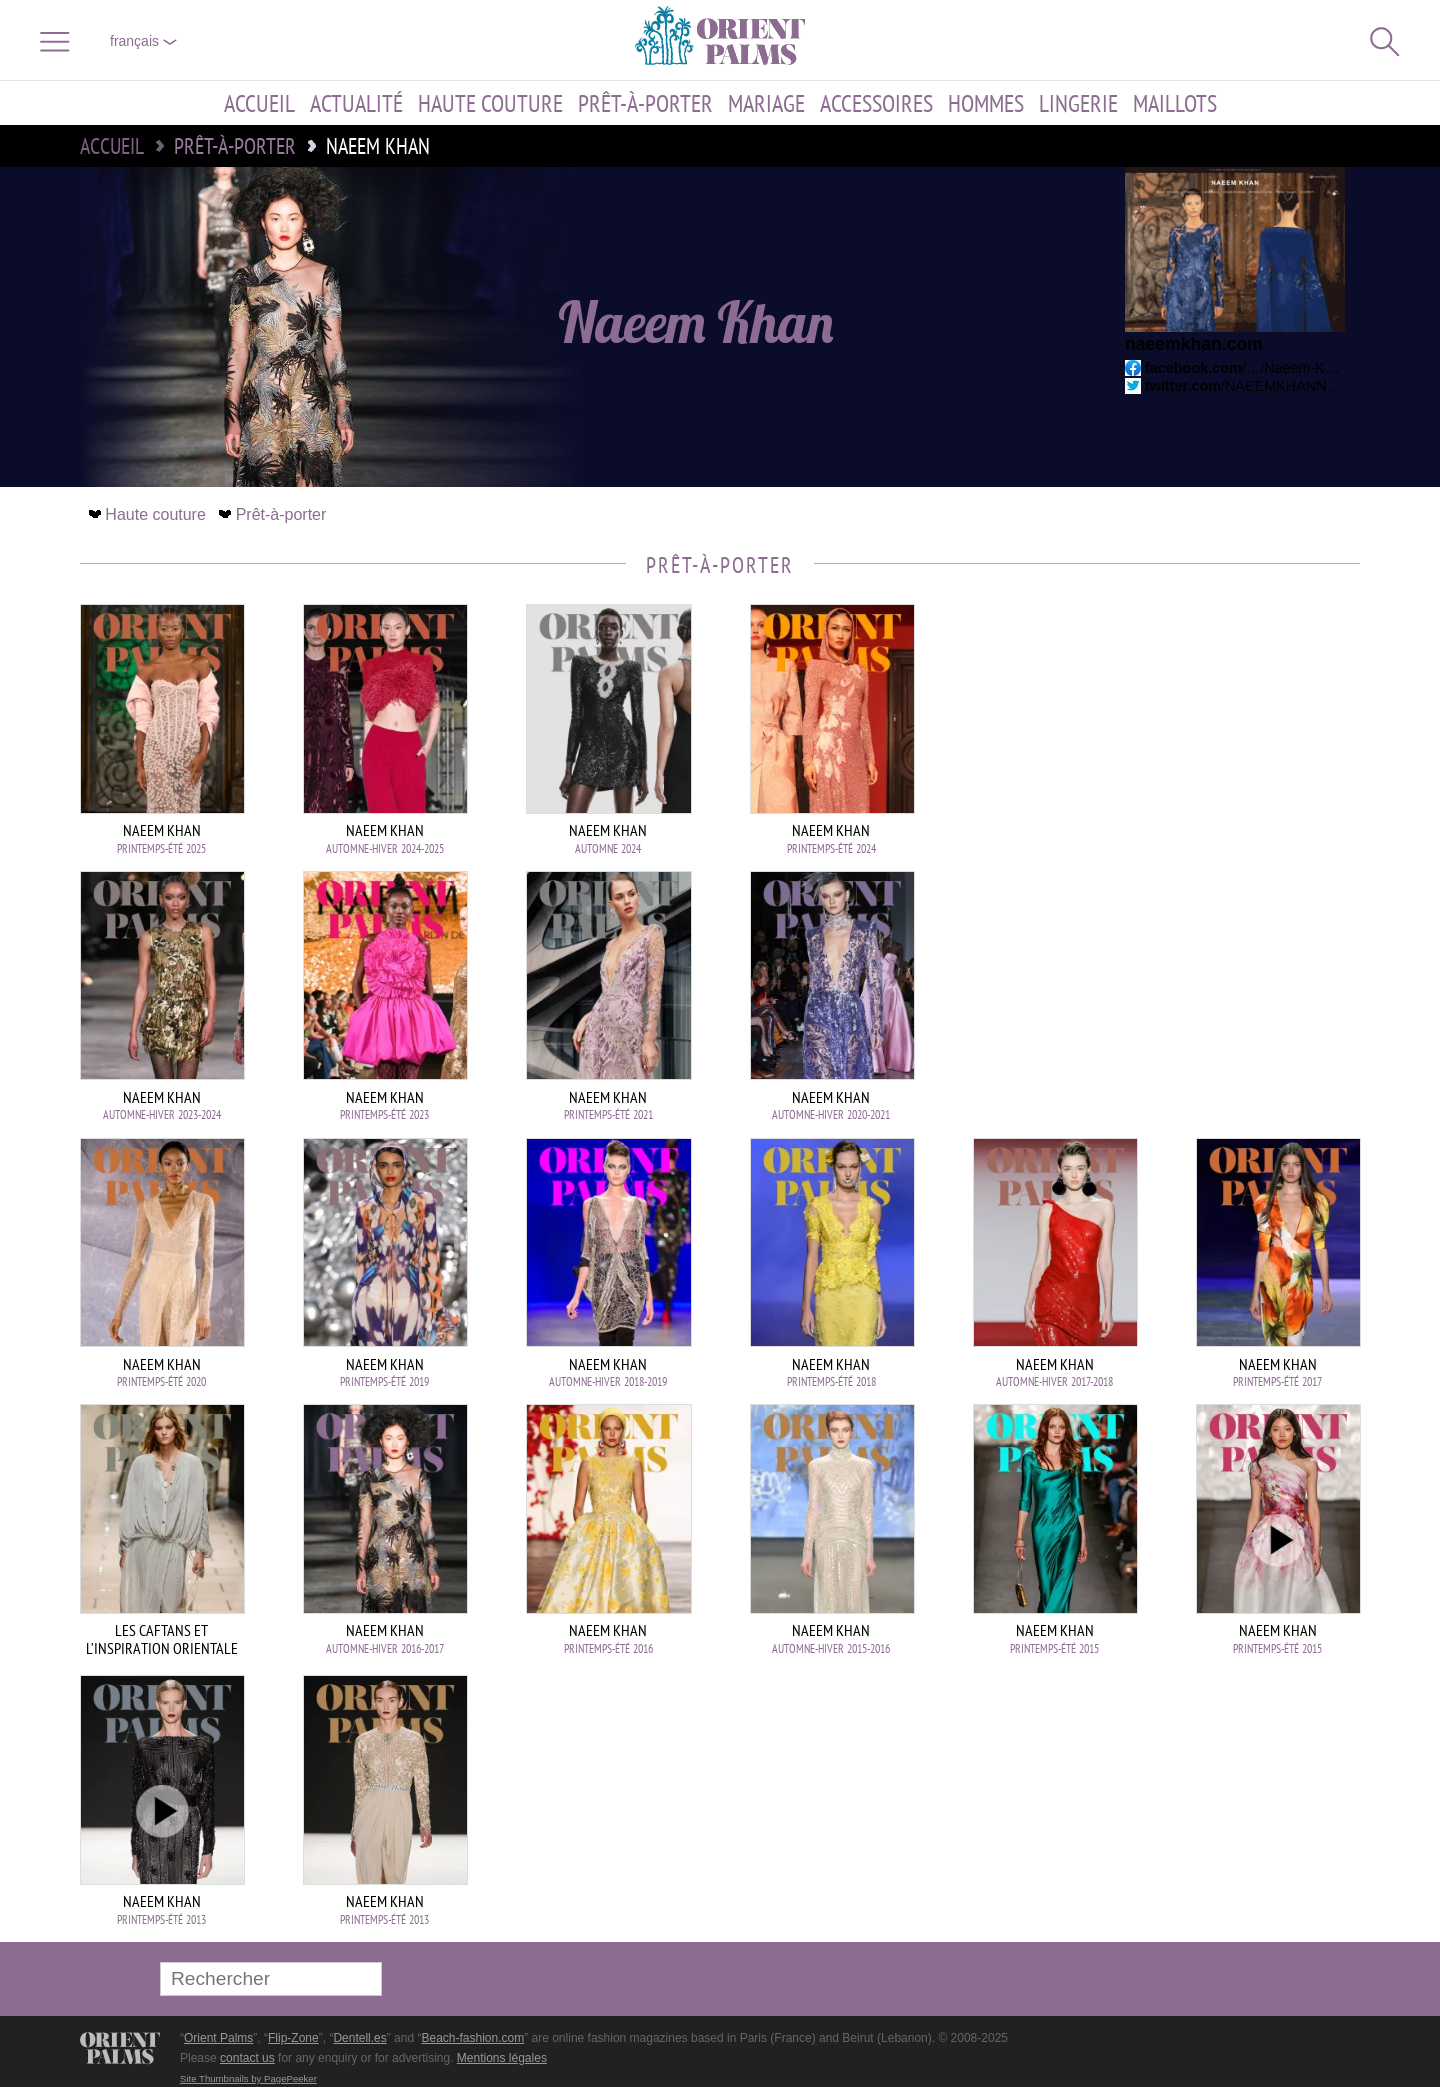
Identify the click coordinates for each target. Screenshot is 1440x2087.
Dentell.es (359, 2038)
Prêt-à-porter (645, 103)
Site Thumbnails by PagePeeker (248, 2078)
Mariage (766, 103)
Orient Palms (218, 2038)
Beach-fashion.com (472, 2038)
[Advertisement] (1220, 739)
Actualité (356, 103)
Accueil (259, 103)
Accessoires (876, 103)
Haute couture (490, 103)
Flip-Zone (293, 2038)
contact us (247, 2058)
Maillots (1175, 103)
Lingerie (1078, 103)
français (143, 41)
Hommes (986, 103)
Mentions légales (502, 2058)
